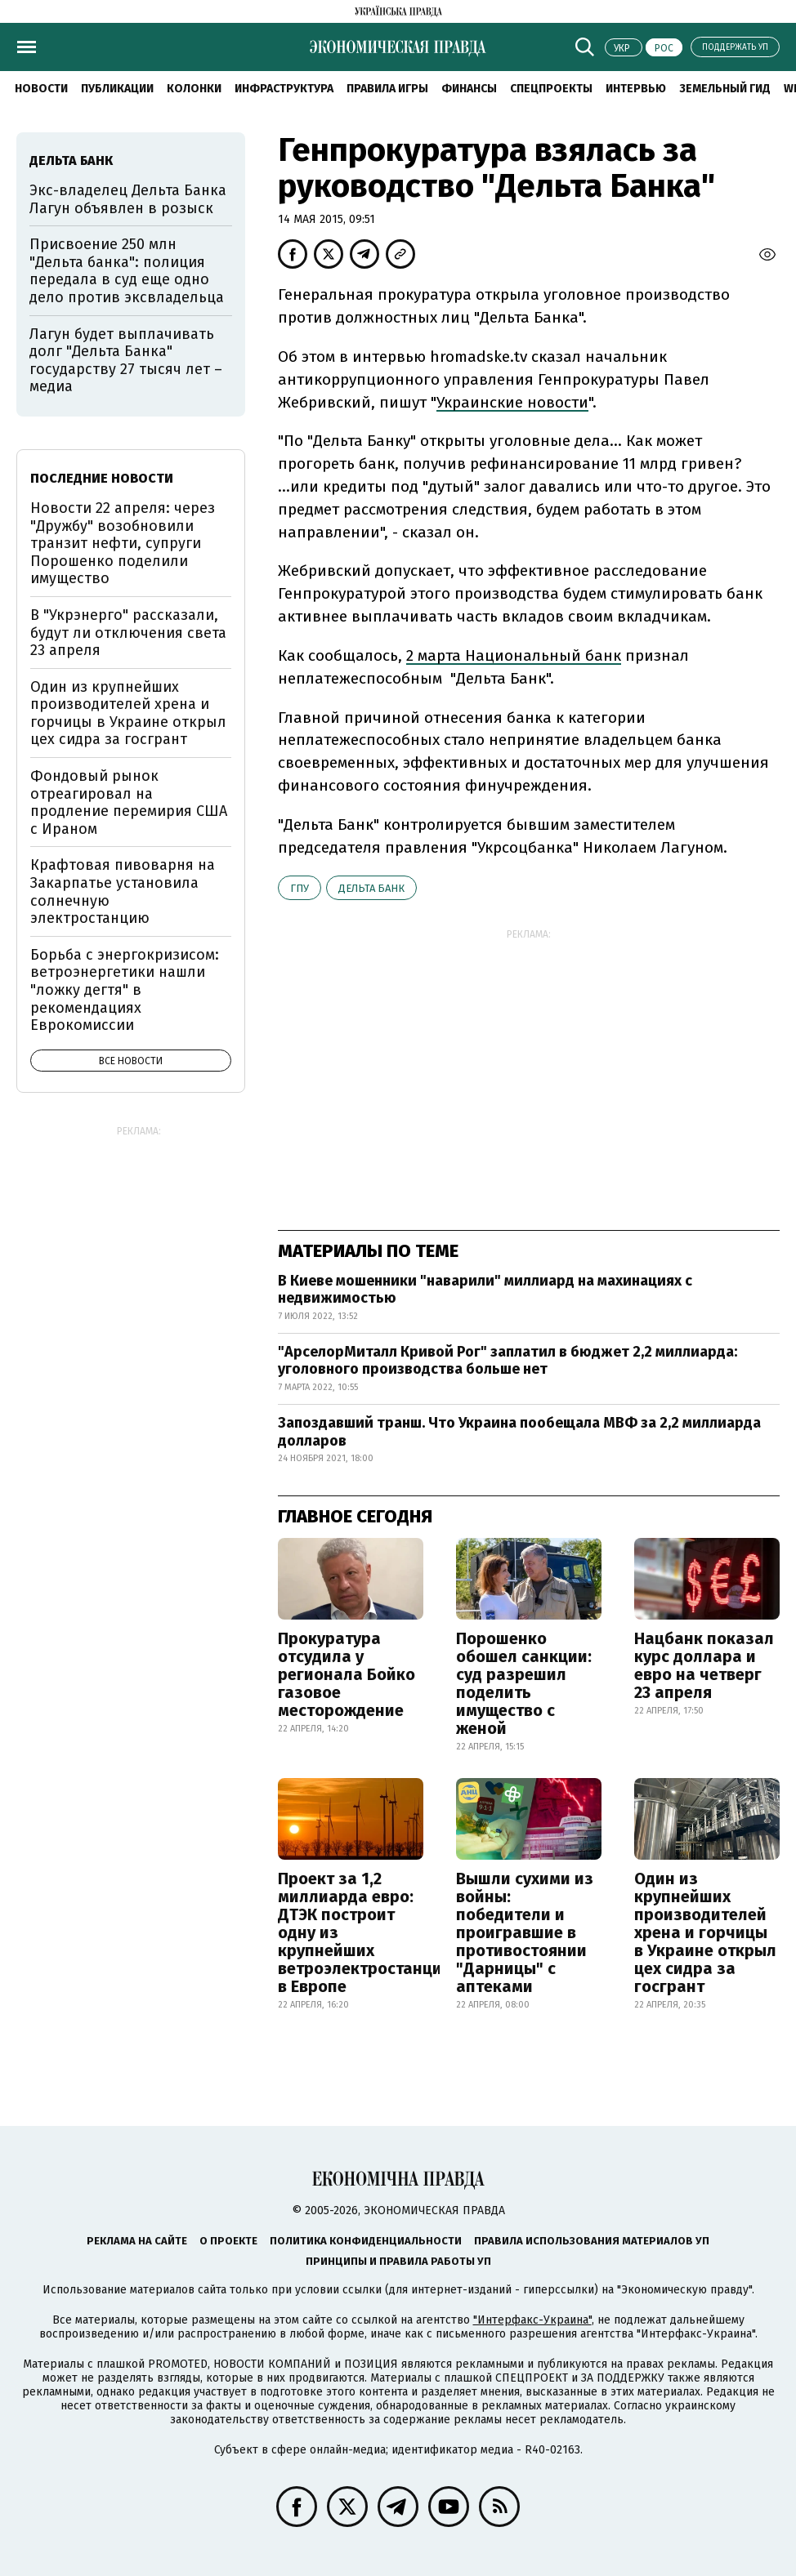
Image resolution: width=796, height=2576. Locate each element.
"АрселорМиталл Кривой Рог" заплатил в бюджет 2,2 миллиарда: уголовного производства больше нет (507, 1361)
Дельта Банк (371, 888)
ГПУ (299, 888)
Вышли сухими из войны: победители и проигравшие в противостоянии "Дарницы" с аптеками (524, 1932)
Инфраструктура (284, 89)
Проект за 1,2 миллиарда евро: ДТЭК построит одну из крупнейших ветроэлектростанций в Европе (365, 1932)
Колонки (194, 89)
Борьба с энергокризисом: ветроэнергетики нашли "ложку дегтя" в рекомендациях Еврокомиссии (124, 990)
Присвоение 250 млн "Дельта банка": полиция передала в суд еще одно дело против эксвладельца (126, 270)
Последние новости (101, 478)
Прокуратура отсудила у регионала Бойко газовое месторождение (346, 1674)
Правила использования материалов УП (591, 2241)
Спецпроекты (551, 89)
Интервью (636, 89)
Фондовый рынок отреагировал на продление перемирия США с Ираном (128, 802)
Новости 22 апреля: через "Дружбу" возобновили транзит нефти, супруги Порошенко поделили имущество (122, 543)
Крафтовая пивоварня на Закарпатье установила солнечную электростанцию (122, 891)
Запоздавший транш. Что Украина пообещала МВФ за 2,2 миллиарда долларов (519, 1432)
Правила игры (387, 89)
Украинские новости (512, 402)
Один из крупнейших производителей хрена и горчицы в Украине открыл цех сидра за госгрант (705, 1932)
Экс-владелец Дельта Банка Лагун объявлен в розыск (127, 199)
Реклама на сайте (137, 2241)
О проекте (228, 2241)
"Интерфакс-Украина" (532, 2320)
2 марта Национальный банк (513, 655)
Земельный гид (725, 89)
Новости (41, 89)
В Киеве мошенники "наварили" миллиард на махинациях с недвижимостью (485, 1290)
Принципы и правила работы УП (398, 2261)
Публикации (117, 89)
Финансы (469, 89)
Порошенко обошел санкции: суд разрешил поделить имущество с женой (524, 1683)
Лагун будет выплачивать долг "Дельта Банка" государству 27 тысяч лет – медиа (125, 360)
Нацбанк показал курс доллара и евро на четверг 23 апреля (704, 1665)
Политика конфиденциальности (366, 2241)
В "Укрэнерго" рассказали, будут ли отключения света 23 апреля (128, 632)
